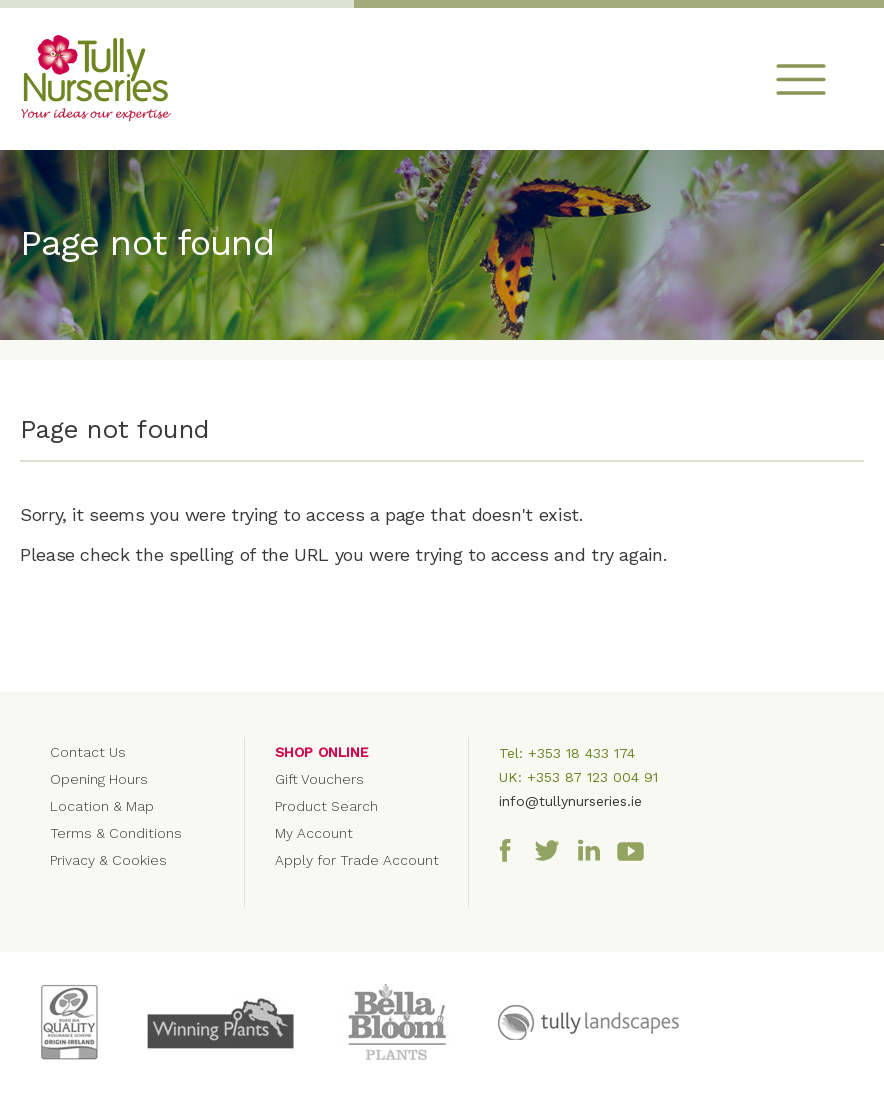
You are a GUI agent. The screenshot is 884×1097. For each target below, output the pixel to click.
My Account (314, 833)
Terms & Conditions (116, 833)
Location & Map (102, 806)
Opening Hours (99, 779)
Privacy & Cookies (108, 860)
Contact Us (88, 752)
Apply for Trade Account (357, 860)
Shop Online (322, 752)
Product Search (326, 806)
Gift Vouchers (319, 779)
